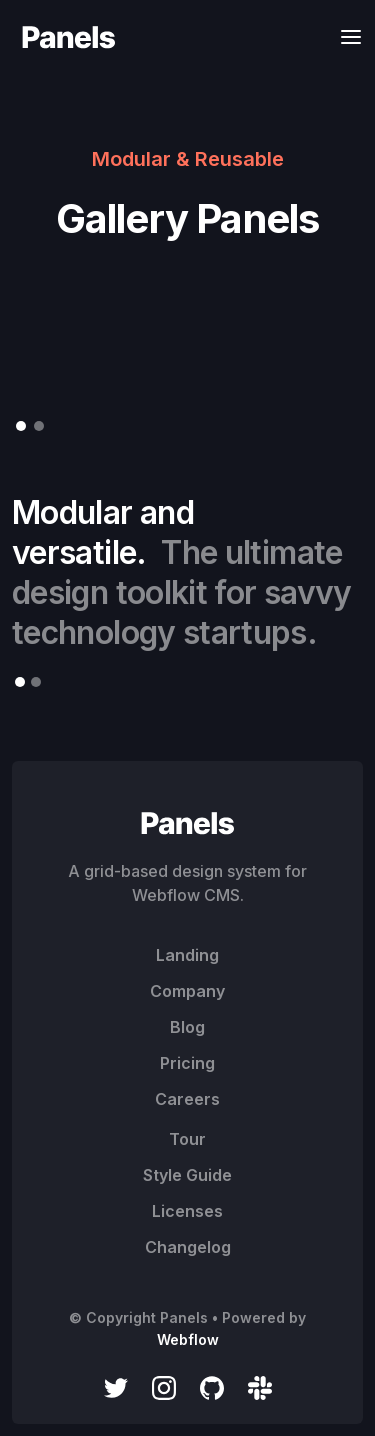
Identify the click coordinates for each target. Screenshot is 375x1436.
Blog (187, 1027)
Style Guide (187, 1175)
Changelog (188, 1247)
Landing (187, 955)
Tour (187, 1139)
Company (187, 991)
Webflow (188, 1339)
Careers (187, 1099)
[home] (64, 36)
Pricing (187, 1063)
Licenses (187, 1211)
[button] (345, 36)
